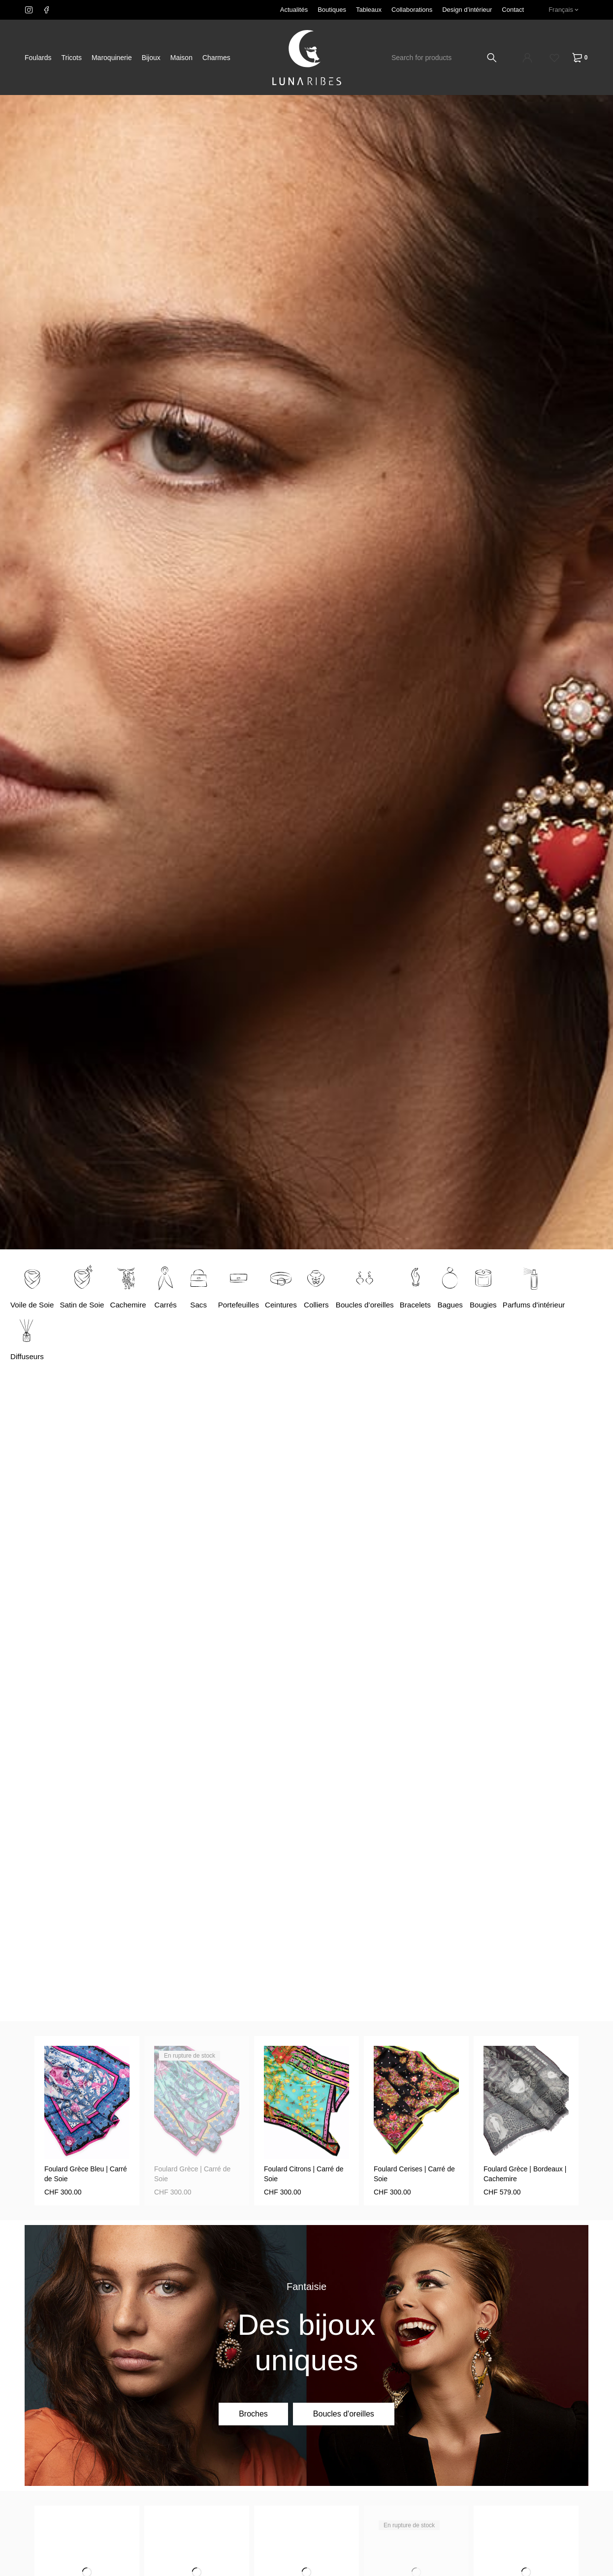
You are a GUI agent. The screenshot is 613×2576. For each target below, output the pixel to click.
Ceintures (291, 1305)
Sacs (206, 1305)
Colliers (327, 1305)
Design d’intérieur (467, 9)
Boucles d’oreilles (377, 1305)
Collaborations (411, 9)
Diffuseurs (28, 1356)
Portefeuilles (246, 1305)
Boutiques (332, 9)
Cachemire (134, 1305)
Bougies (500, 1305)
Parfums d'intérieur (553, 1305)
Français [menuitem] (560, 9)
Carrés (172, 1305)
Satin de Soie (85, 1305)
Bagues (466, 1305)
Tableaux (369, 9)
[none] (563, 10)
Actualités (294, 9)
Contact (513, 9)
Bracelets (430, 1305)
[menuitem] (563, 10)
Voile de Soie (33, 1305)
